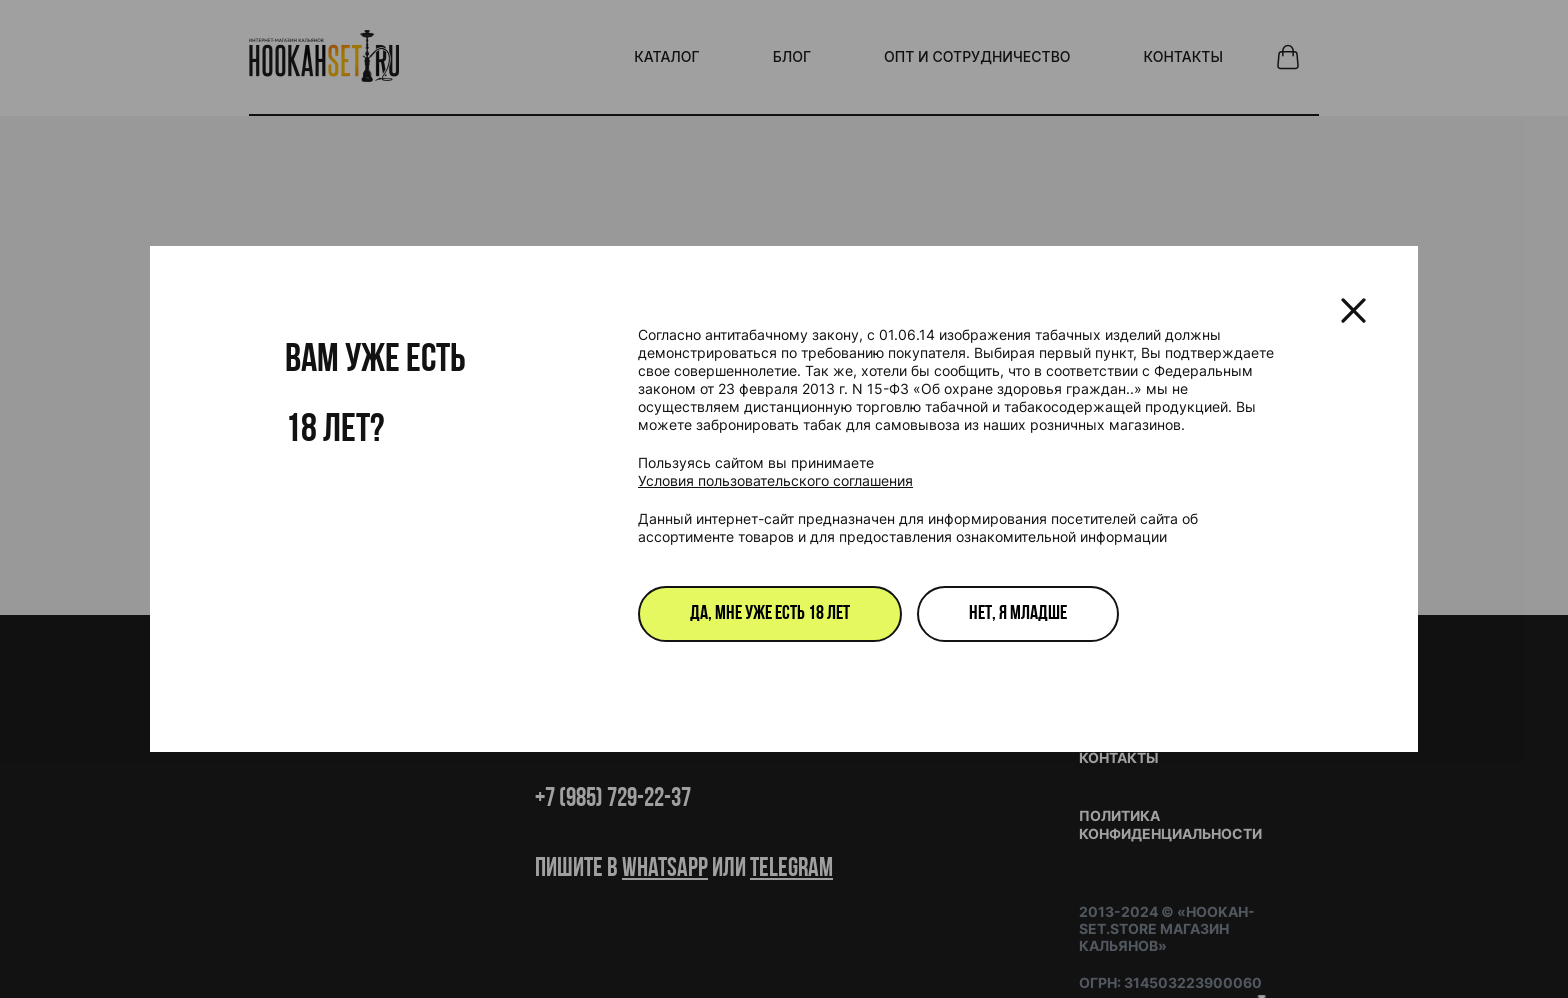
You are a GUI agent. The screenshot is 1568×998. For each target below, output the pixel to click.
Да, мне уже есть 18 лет (770, 614)
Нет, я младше (1018, 614)
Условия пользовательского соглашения (775, 480)
